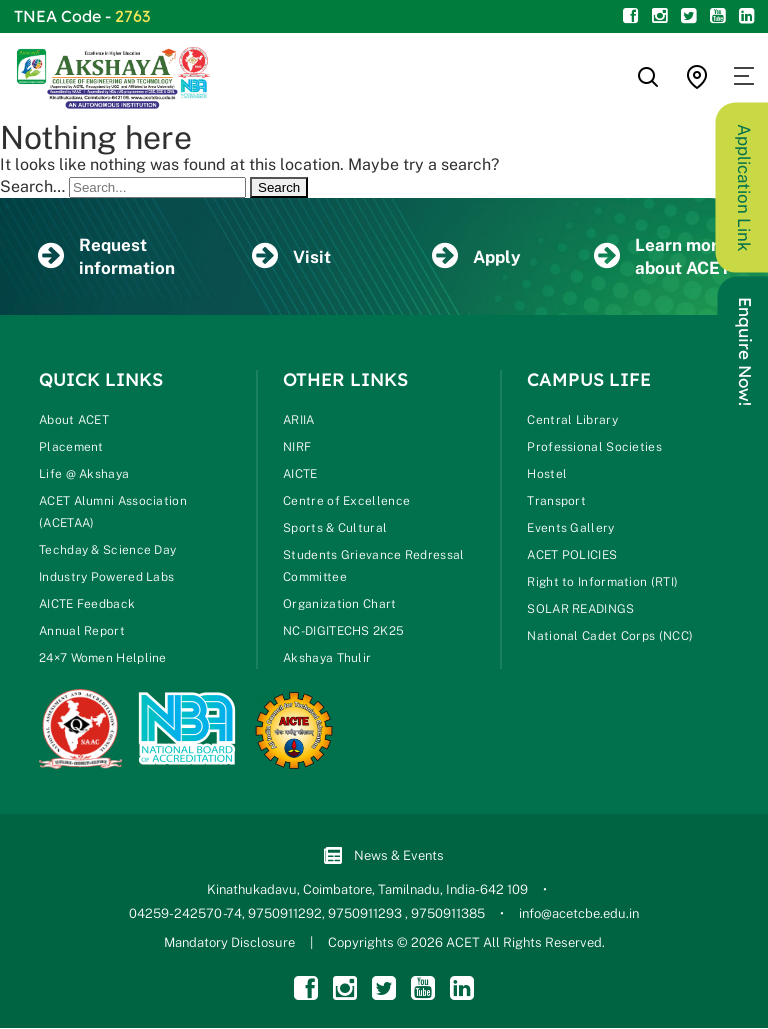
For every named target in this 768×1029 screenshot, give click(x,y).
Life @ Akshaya (84, 475)
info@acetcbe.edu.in (579, 914)
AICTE (300, 475)
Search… (32, 186)
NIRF (297, 448)
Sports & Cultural (335, 529)
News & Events (384, 857)
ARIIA (299, 421)
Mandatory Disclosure (229, 943)
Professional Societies (594, 448)
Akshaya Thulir (327, 659)
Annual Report (82, 632)
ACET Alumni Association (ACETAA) (113, 513)
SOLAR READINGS (580, 610)
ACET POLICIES (572, 556)
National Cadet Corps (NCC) (610, 637)
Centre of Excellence (346, 502)
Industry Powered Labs (106, 578)
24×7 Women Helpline (103, 659)
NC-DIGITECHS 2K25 (343, 632)
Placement (71, 448)
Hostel (547, 475)
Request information (106, 256)
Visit (291, 257)
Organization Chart (339, 605)
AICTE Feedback (87, 605)
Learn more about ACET (662, 256)
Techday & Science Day (107, 551)
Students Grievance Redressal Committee (373, 567)
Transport (556, 502)
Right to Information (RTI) (602, 583)
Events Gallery (570, 529)
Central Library (572, 421)
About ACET (74, 421)
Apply (477, 257)
